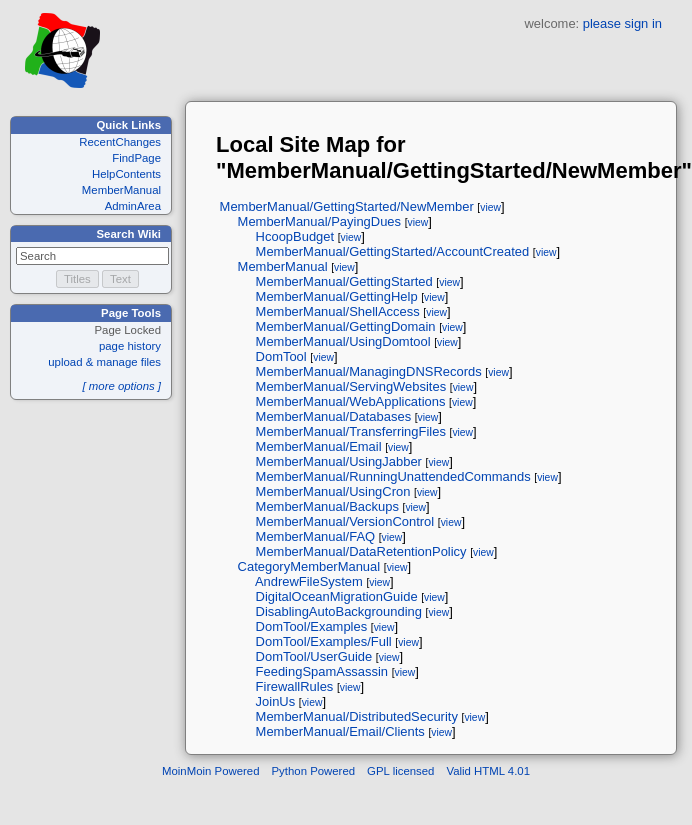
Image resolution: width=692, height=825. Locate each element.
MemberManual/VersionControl (345, 521)
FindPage (136, 158)
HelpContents (126, 174)
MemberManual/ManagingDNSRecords (369, 371)
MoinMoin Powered (211, 771)
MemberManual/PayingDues (319, 221)
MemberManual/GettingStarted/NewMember (347, 206)
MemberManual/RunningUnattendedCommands (393, 476)
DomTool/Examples (312, 626)
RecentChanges (120, 142)
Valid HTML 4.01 (488, 771)
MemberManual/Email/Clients (340, 731)
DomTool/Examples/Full (324, 641)
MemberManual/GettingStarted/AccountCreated (393, 251)
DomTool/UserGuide (314, 656)
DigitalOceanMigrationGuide (337, 596)
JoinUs (276, 701)
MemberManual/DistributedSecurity (357, 716)
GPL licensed (400, 771)
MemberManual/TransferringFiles (351, 431)
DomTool (281, 356)
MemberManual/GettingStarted (344, 281)
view (490, 207)
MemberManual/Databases (334, 416)
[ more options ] (121, 386)
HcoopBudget (295, 236)
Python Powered (314, 771)
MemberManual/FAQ (316, 536)
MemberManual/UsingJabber (339, 461)
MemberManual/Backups (327, 506)
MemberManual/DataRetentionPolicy (361, 551)
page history (130, 346)
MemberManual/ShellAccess (338, 311)
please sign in (622, 23)
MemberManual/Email (319, 446)
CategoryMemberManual (309, 566)
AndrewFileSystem (309, 581)
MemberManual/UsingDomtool (343, 341)
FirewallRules (295, 686)
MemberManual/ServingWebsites (351, 386)
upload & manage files (104, 362)
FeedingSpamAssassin (322, 671)
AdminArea (133, 206)
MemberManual (121, 190)
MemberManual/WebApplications (351, 401)
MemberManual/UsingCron (333, 491)
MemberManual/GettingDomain (346, 326)
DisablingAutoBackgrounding (339, 611)
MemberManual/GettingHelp (337, 296)
